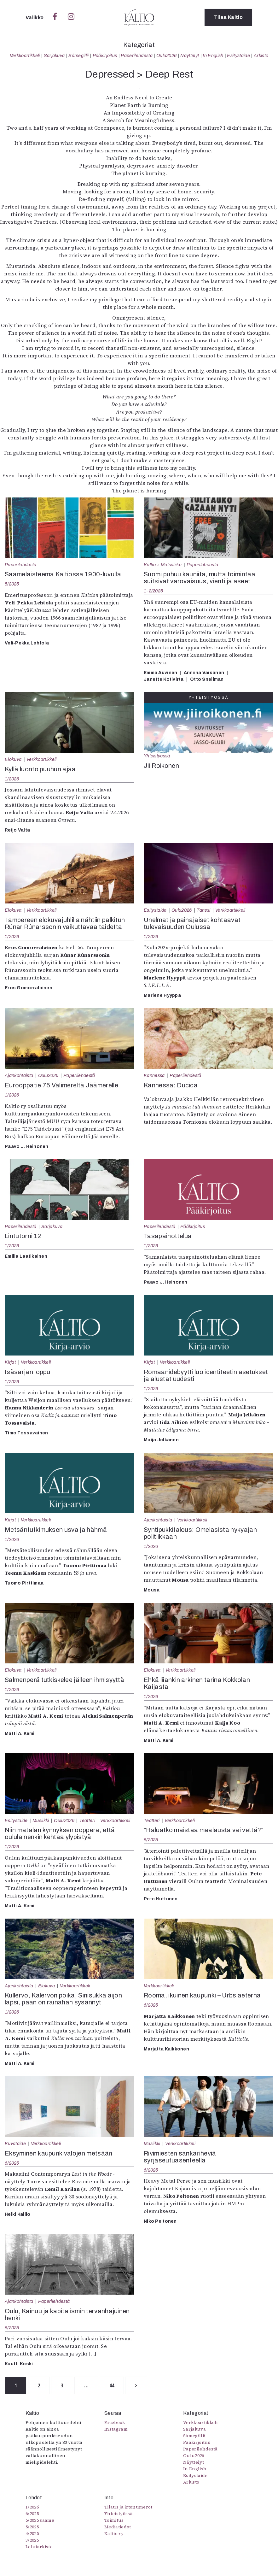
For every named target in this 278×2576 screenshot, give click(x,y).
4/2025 (32, 2533)
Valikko (35, 17)
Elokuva (13, 759)
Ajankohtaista (19, 1075)
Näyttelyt (189, 55)
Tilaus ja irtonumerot (128, 2507)
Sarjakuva (54, 55)
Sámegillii (78, 55)
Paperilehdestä (136, 55)
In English (213, 55)
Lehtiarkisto (39, 2547)
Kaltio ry (114, 2533)
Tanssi (203, 910)
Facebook (114, 2422)
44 (112, 2385)
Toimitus (114, 2520)
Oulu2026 (166, 55)
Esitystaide (238, 55)
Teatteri (87, 1820)
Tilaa (228, 17)
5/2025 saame (40, 2520)
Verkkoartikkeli (25, 55)
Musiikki (40, 1820)
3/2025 (32, 2540)
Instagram (116, 2429)
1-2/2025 (153, 590)
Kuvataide (15, 2143)
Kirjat (10, 1362)
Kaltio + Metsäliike (163, 564)
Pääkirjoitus (105, 55)
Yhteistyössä (157, 755)
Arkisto (261, 55)
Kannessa (154, 1075)
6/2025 (151, 1839)
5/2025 (12, 583)
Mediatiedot (117, 2527)
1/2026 (12, 778)
